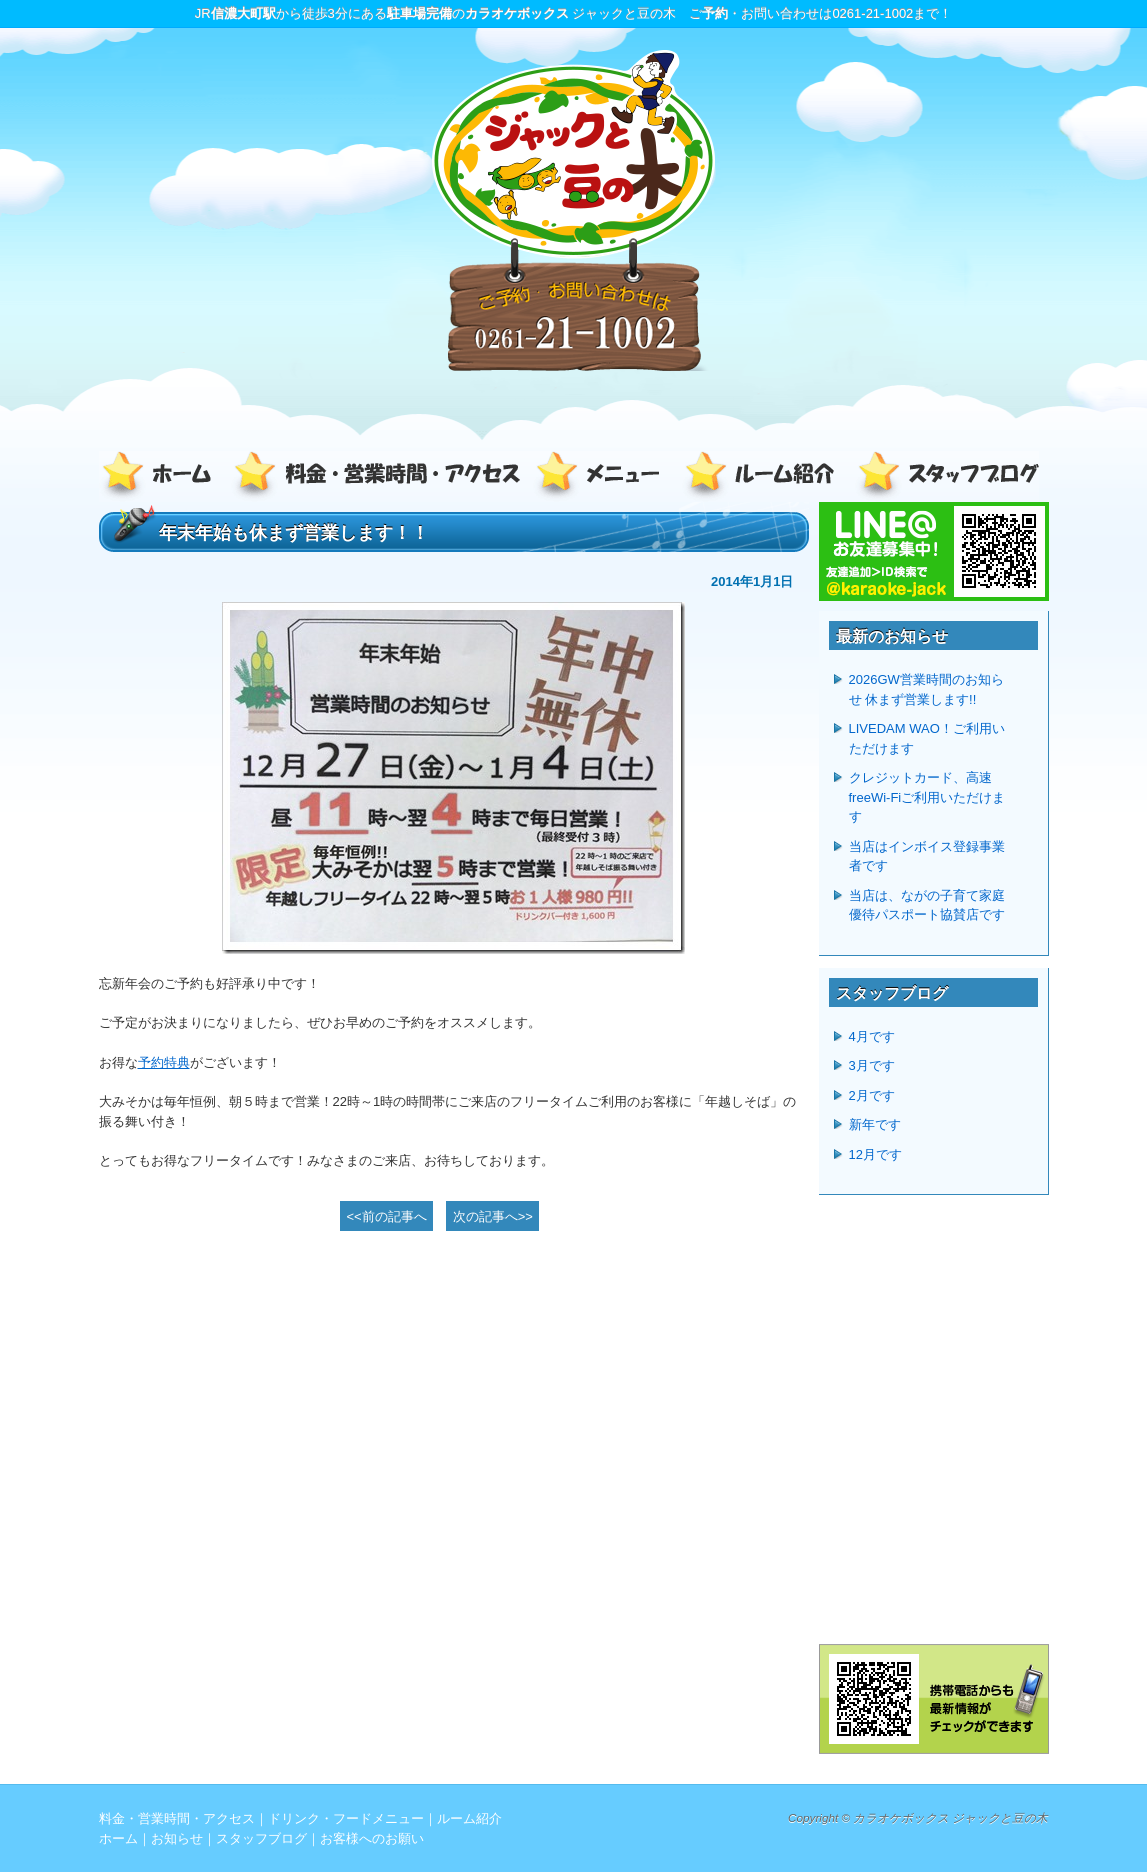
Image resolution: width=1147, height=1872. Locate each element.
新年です (875, 1124)
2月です (872, 1095)
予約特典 (164, 1062)
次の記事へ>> (493, 1216)
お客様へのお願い (372, 1838)
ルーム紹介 (764, 476)
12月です (875, 1154)
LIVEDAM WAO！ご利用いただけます (927, 738)
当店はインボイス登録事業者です (927, 856)
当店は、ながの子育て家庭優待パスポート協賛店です (927, 905)
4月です (872, 1036)
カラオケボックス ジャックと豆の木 (950, 1817)
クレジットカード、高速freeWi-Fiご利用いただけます (927, 797)
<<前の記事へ (387, 1216)
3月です (872, 1065)
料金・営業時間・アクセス (379, 476)
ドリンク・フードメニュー (604, 476)
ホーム (164, 476)
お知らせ (177, 1838)
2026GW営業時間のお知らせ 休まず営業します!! (926, 689)
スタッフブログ (944, 476)
